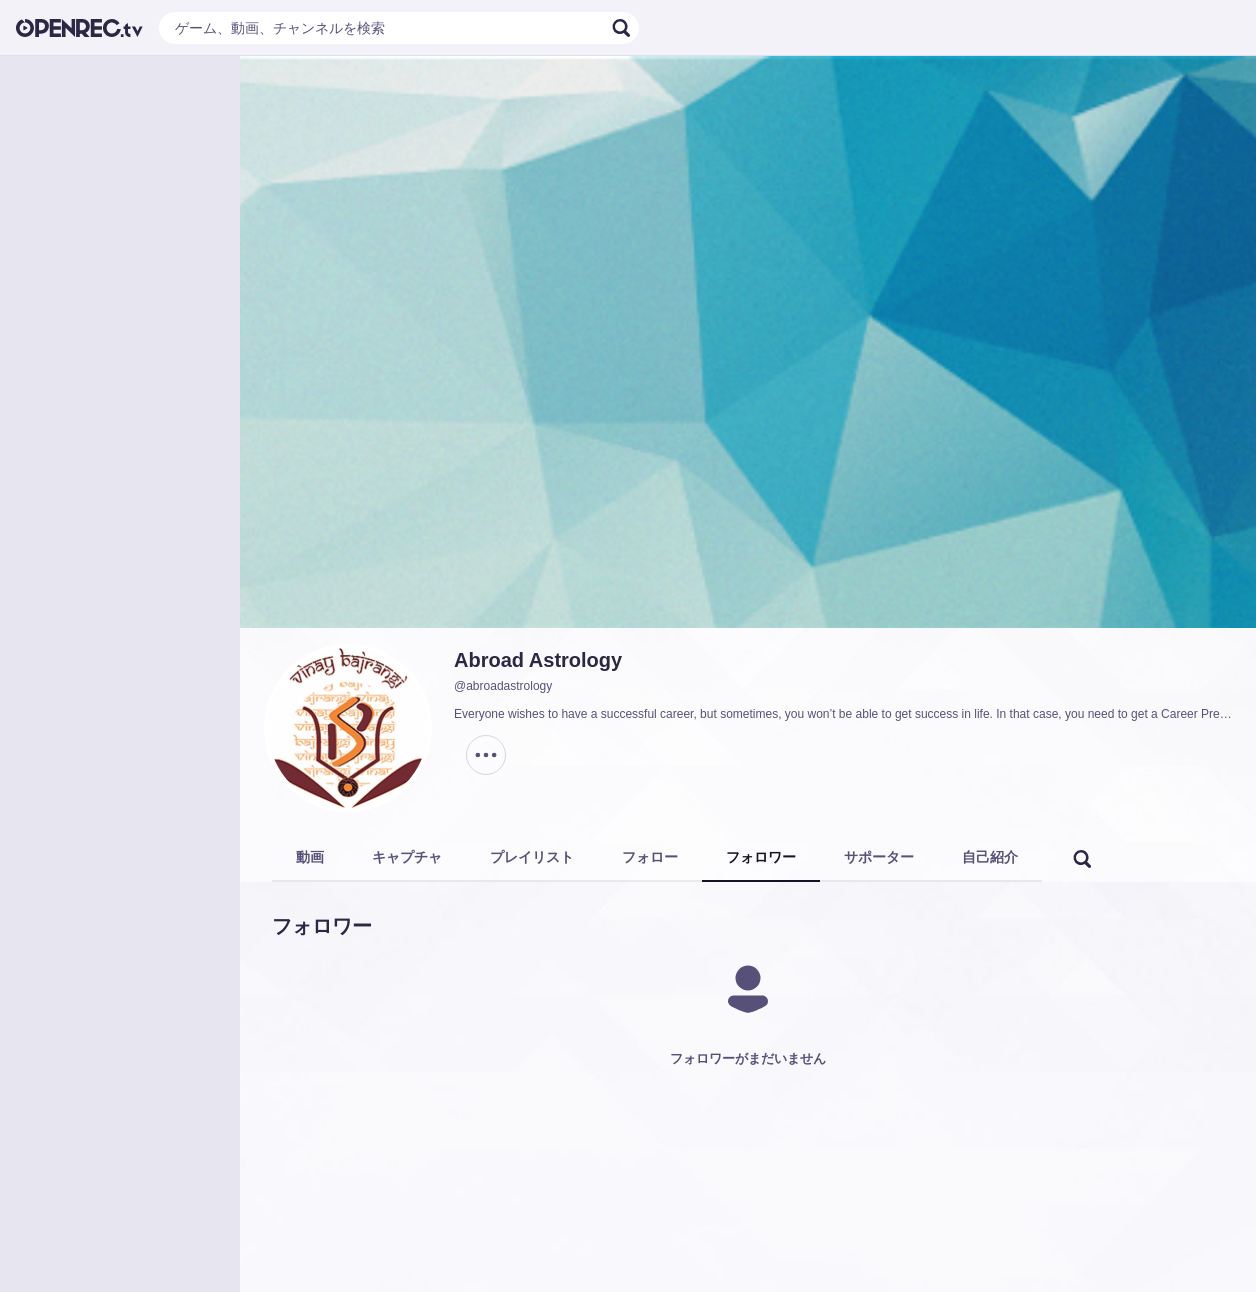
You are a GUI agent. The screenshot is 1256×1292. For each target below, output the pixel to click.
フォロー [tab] (650, 857)
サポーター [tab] (879, 857)
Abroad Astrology (538, 660)
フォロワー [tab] (761, 857)
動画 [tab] (310, 857)
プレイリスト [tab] (532, 857)
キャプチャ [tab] (407, 857)
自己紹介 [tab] (990, 857)
